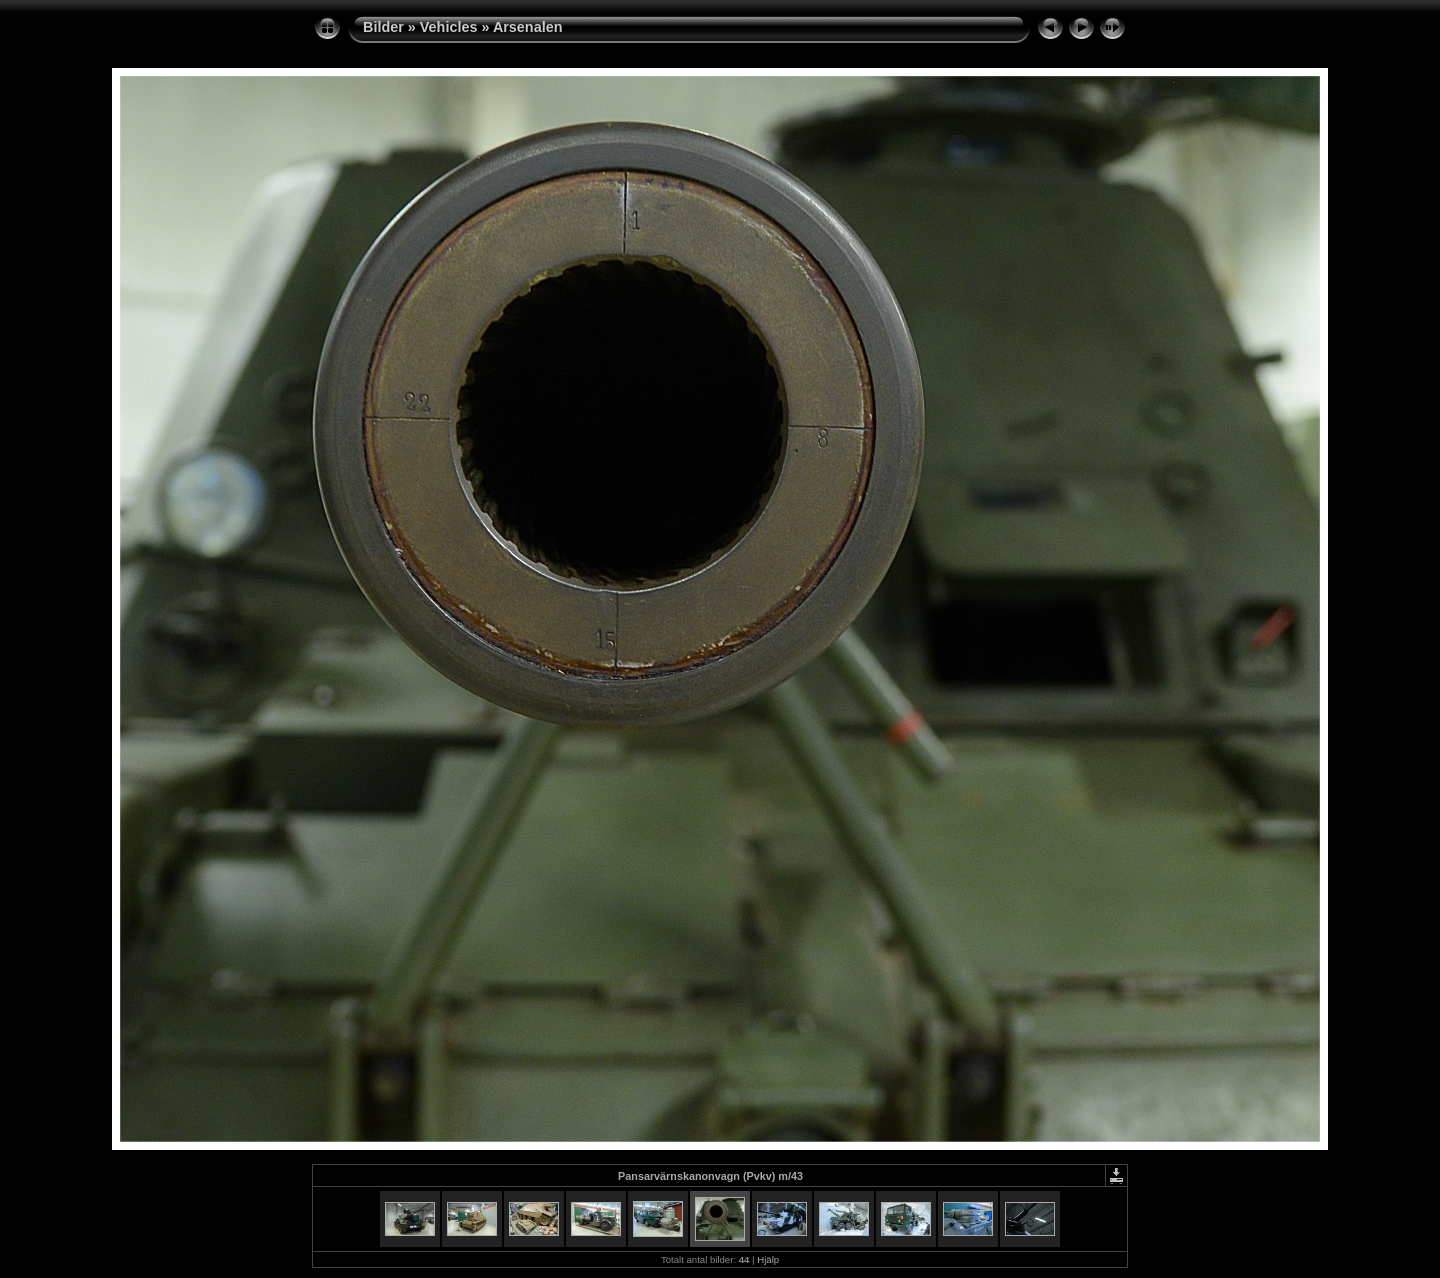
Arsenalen (528, 27)
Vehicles (449, 27)
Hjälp (768, 1259)
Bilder (383, 27)
